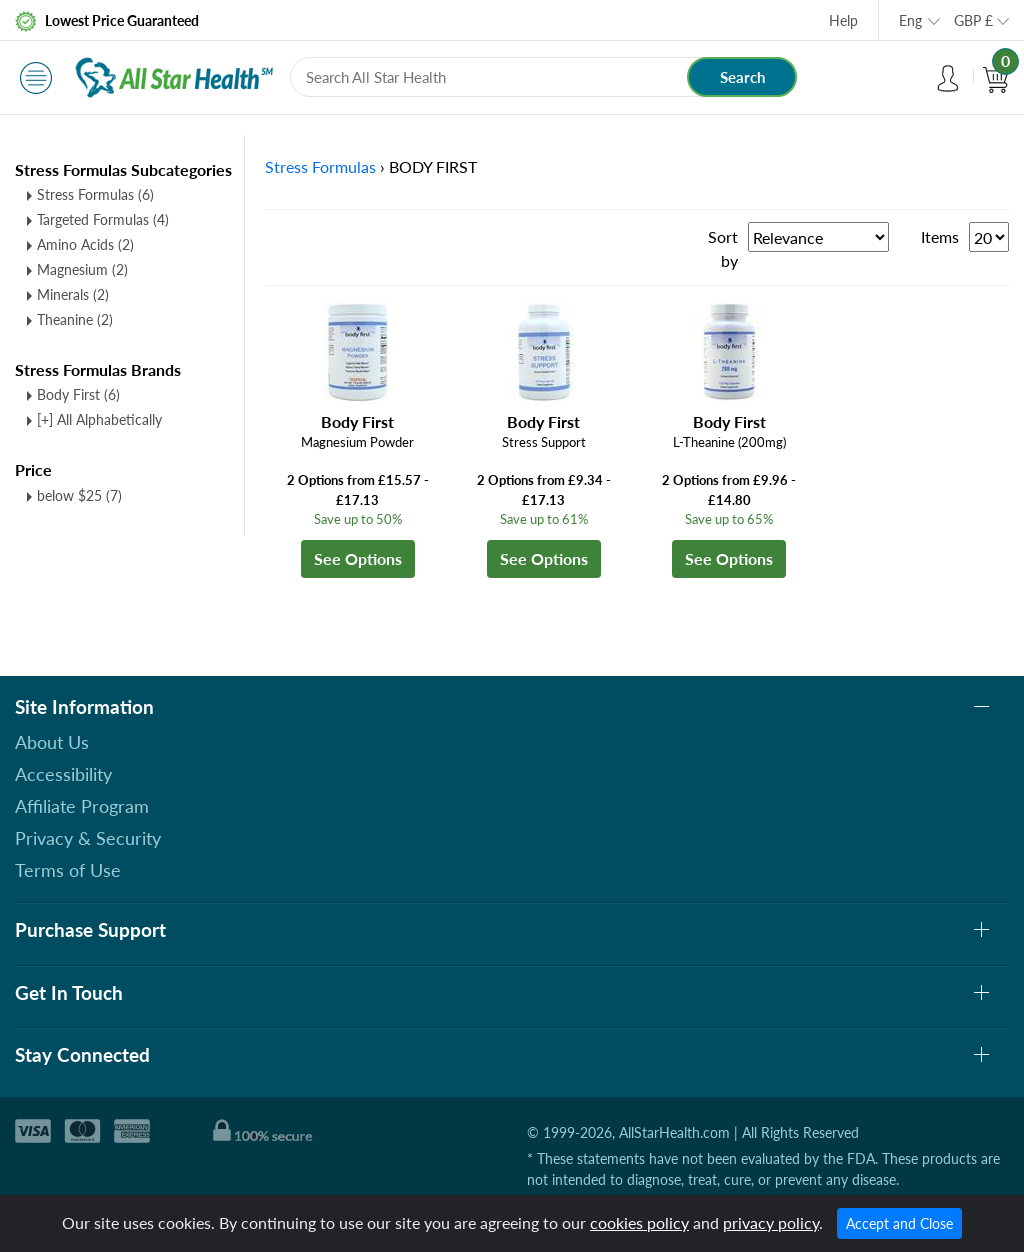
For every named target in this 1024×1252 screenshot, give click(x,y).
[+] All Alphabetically (99, 419)
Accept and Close (899, 1223)
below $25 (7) (79, 495)
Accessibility (63, 774)
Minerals (73, 294)
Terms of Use (68, 870)
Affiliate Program (82, 806)
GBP (973, 20)
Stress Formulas (95, 194)
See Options (358, 558)
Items (940, 236)
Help (843, 20)
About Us (52, 742)
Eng (910, 20)
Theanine (75, 319)
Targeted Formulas (103, 219)
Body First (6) (78, 394)
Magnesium (82, 269)
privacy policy (771, 1222)
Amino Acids (85, 244)
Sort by (723, 248)
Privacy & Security (88, 838)
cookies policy (639, 1222)
